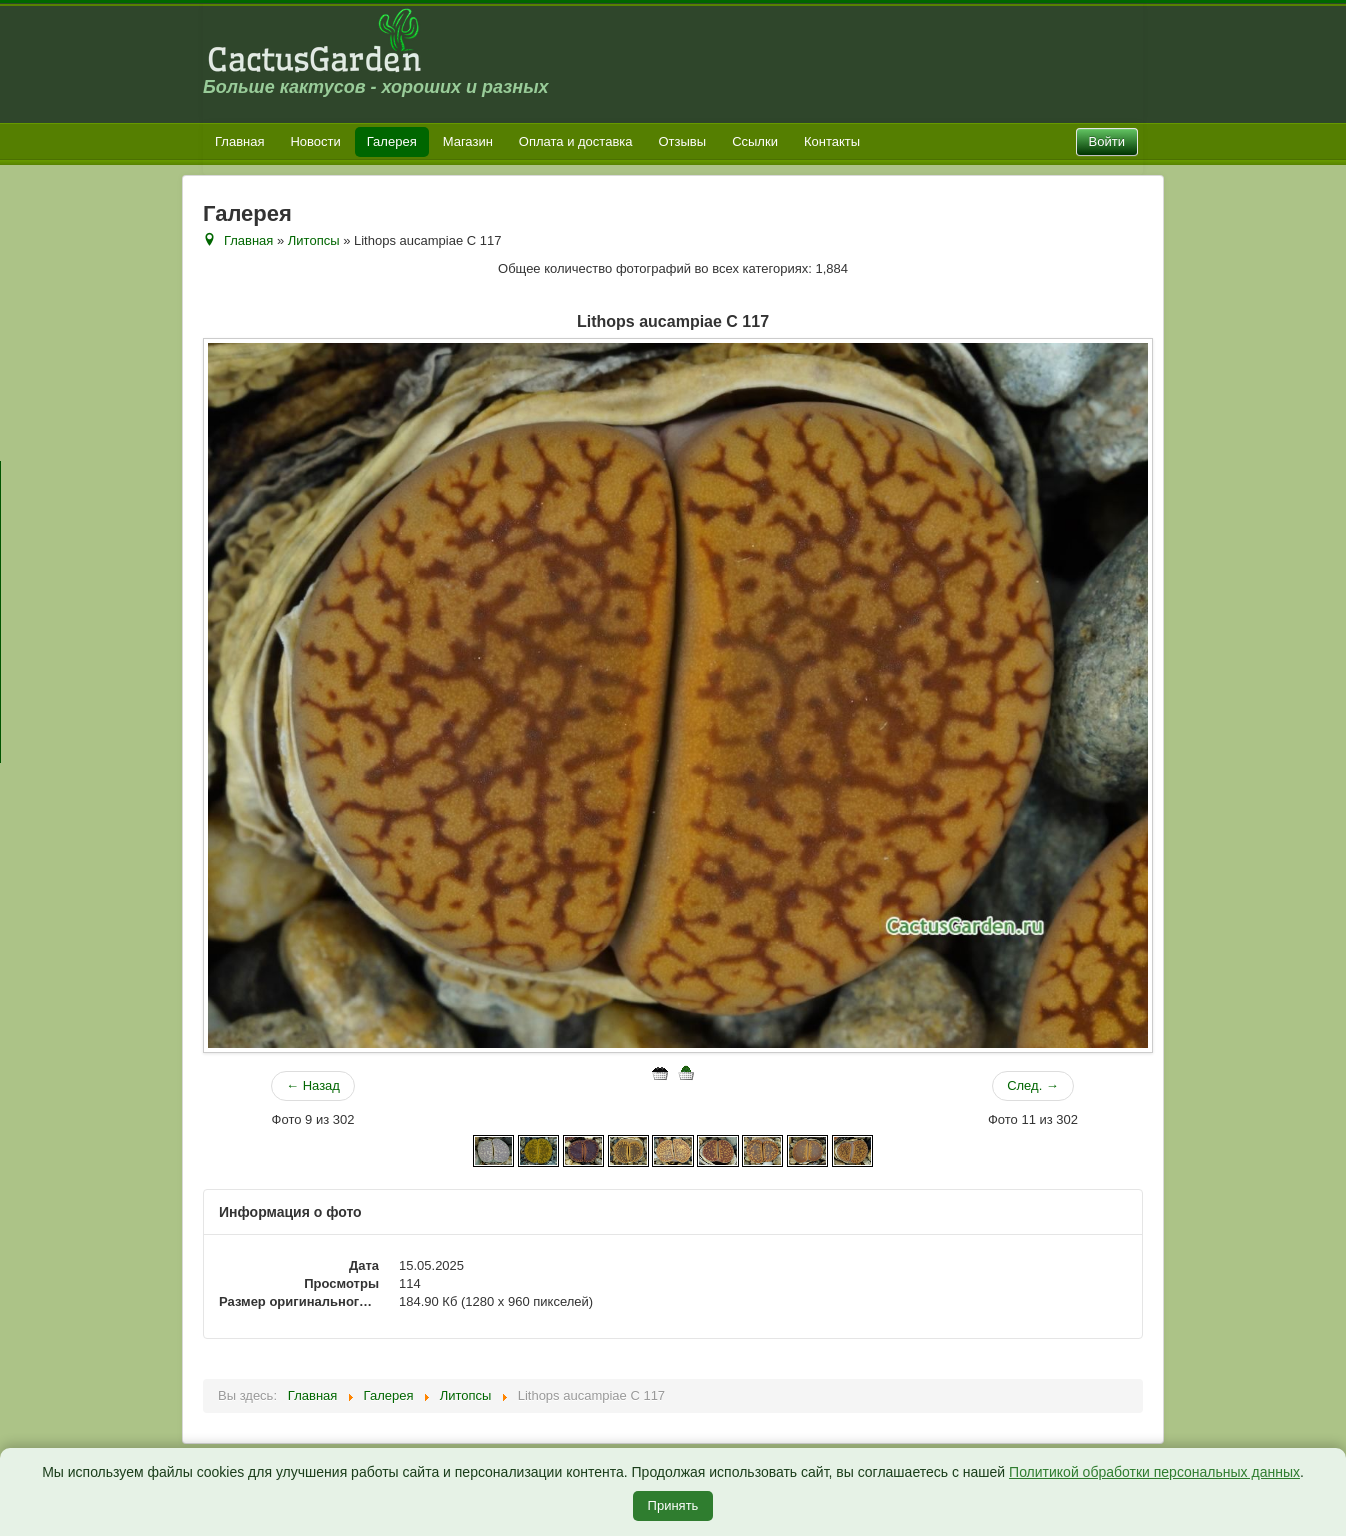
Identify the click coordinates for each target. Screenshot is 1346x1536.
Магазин (468, 141)
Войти (1107, 141)
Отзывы (683, 141)
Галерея (392, 141)
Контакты (832, 141)
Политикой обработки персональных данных (1154, 1472)
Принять (673, 1505)
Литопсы (314, 240)
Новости (315, 141)
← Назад (313, 1085)
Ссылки (755, 141)
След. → (1033, 1085)
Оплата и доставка (576, 141)
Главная (239, 141)
